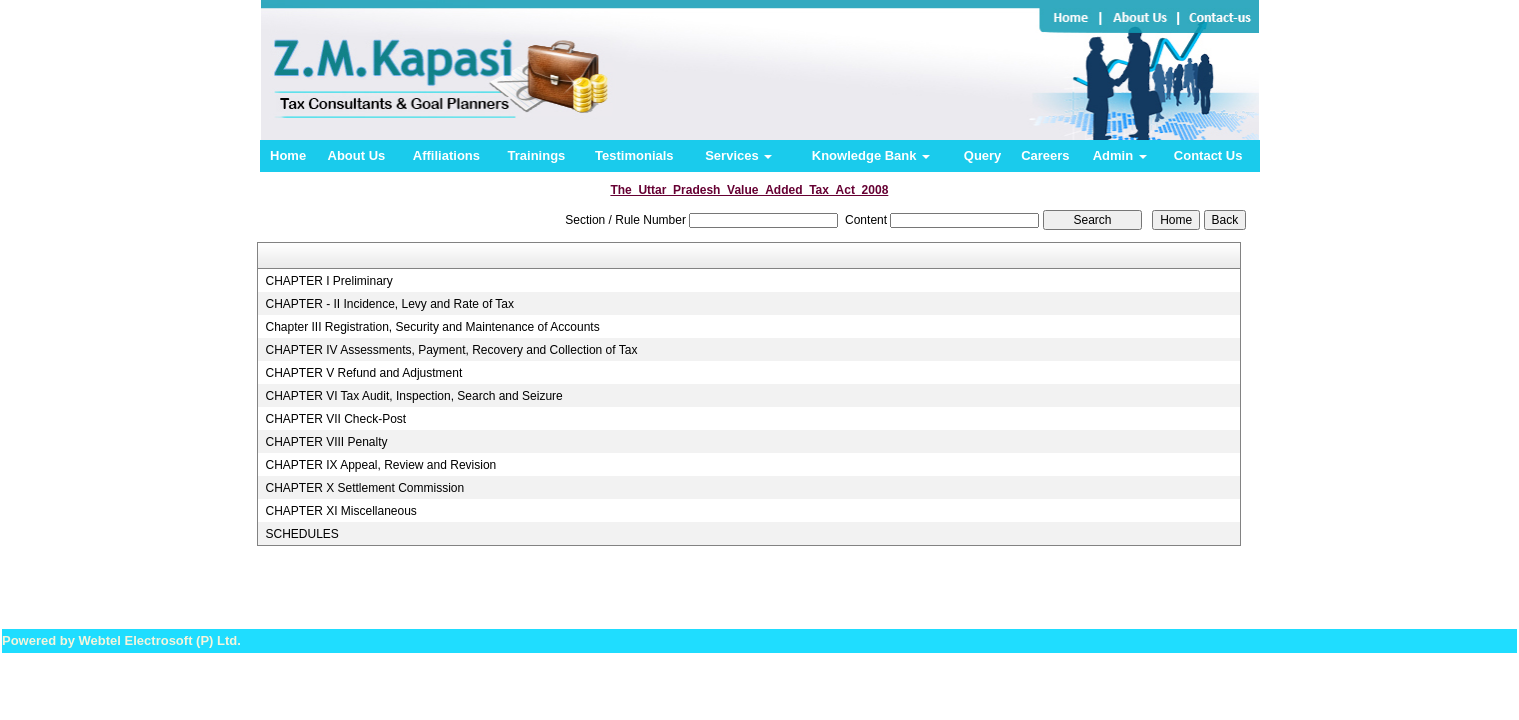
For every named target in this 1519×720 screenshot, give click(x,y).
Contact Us (1208, 155)
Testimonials (634, 155)
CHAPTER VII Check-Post (335, 419)
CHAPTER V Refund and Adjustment (363, 373)
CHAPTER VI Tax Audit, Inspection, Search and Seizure (413, 396)
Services (738, 155)
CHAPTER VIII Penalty (326, 442)
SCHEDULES (301, 534)
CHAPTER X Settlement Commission (364, 488)
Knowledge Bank (871, 155)
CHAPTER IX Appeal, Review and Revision (380, 465)
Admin (1120, 155)
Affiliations (446, 155)
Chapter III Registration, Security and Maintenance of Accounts (432, 327)
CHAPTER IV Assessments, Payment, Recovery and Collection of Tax (451, 350)
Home (288, 155)
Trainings (537, 155)
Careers (1045, 155)
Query (983, 155)
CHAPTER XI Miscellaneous (340, 511)
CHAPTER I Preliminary (328, 281)
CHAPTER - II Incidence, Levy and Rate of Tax (389, 304)
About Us (357, 155)
